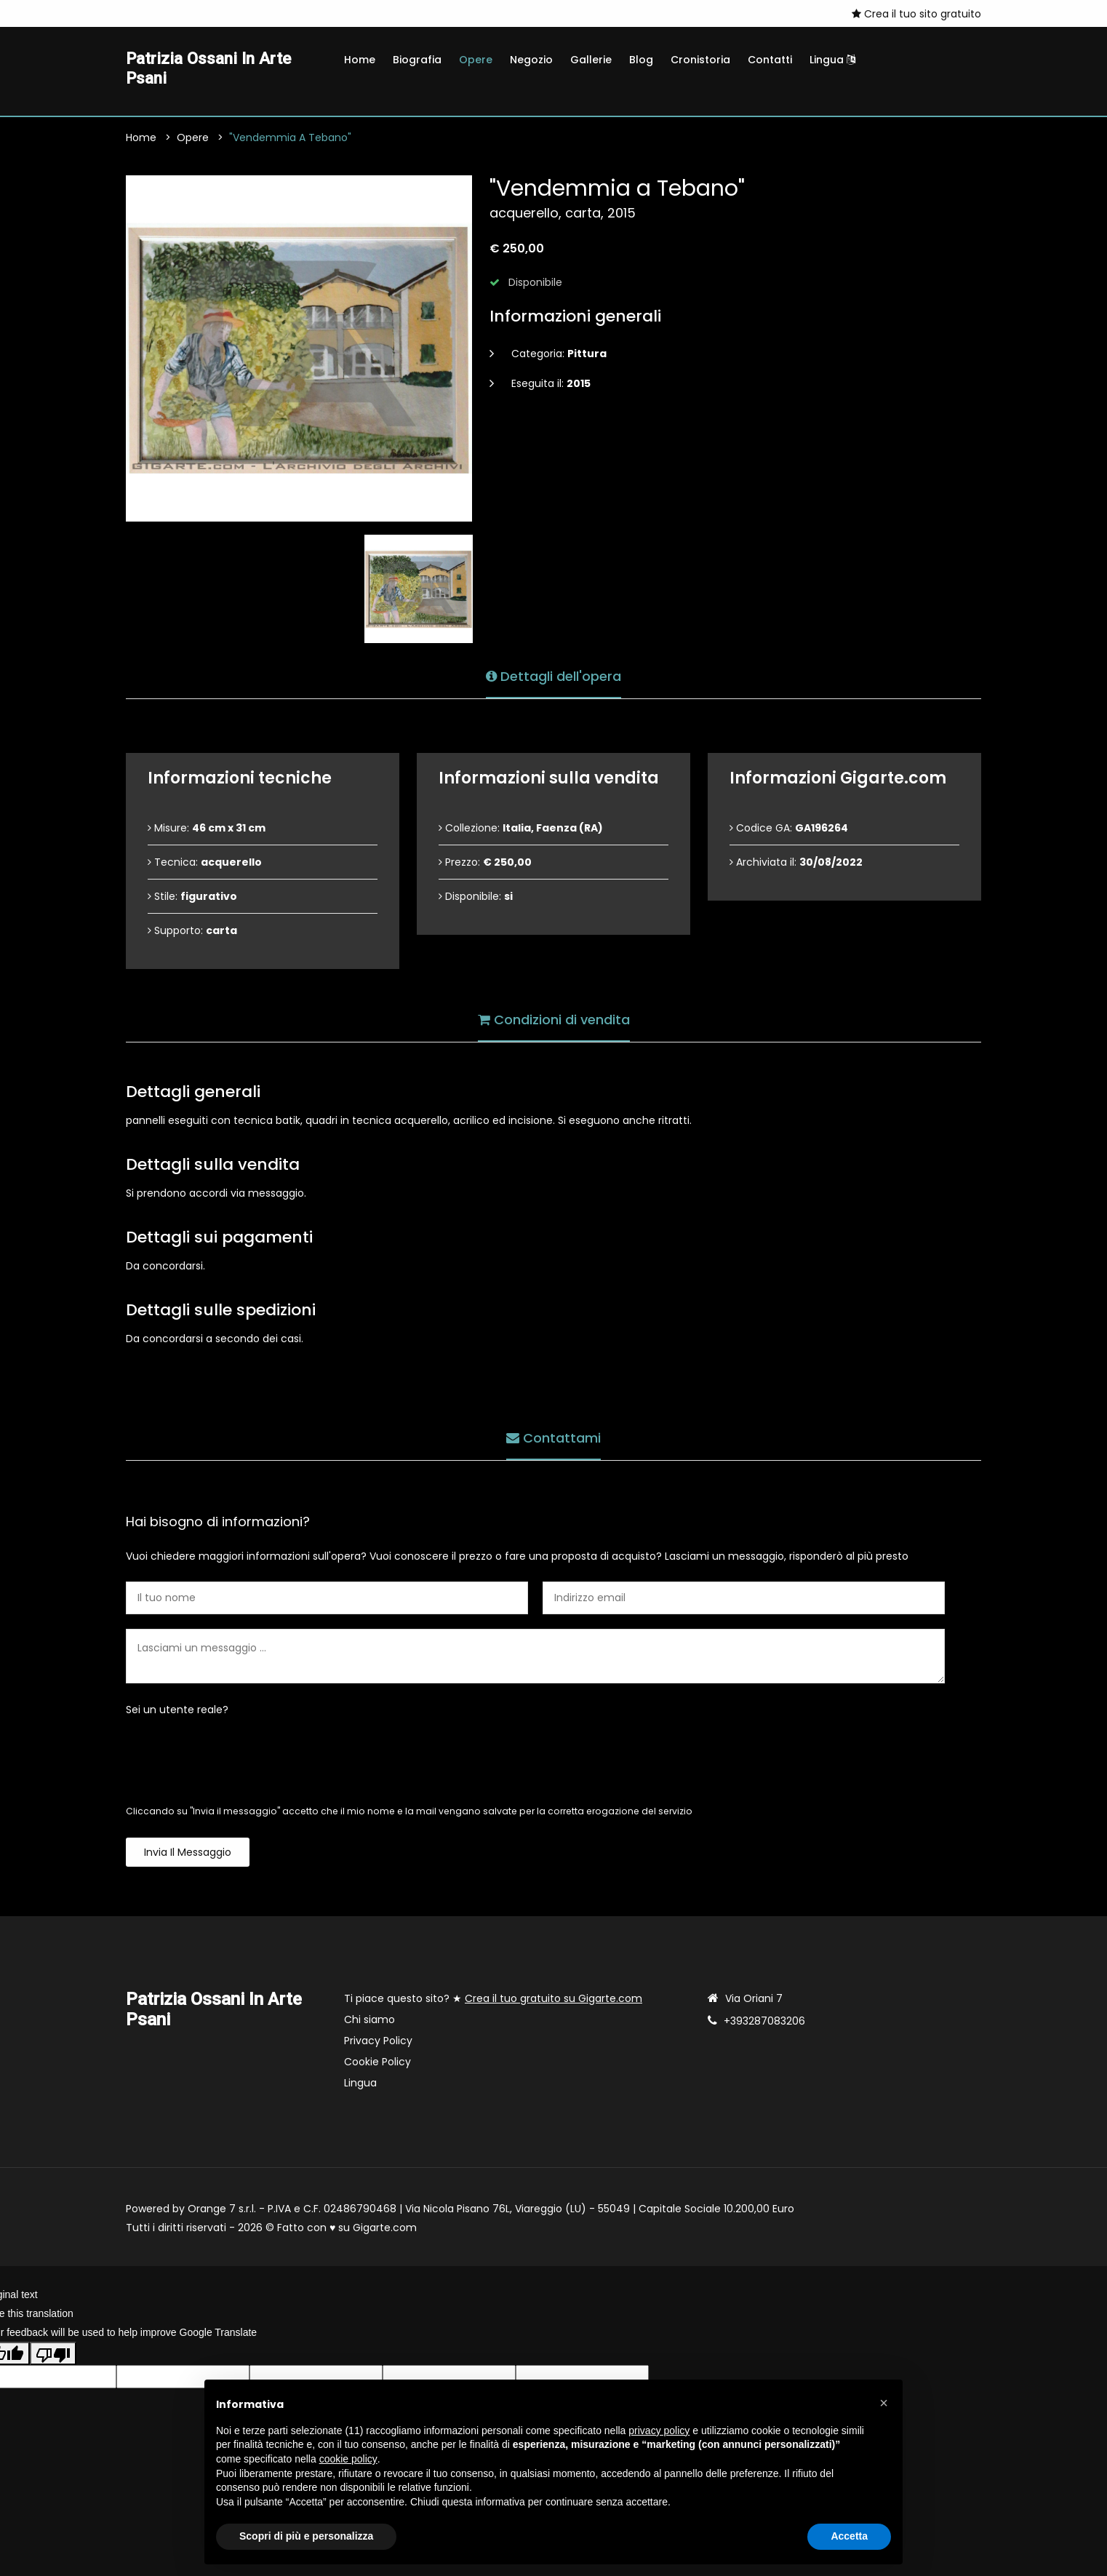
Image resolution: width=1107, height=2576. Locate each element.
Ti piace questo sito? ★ (493, 2001)
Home (359, 59)
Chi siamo (369, 2022)
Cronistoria (700, 59)
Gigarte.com (385, 2230)
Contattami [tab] (553, 1438)
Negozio (531, 59)
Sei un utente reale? (177, 1712)
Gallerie (591, 59)
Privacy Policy (378, 2043)
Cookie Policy (377, 2064)
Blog (641, 59)
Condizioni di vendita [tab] (554, 1020)
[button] (883, 2402)
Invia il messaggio (187, 1855)
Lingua (832, 59)
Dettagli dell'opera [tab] (553, 677)
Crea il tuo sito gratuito (916, 14)
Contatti (770, 59)
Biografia (417, 59)
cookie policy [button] (348, 2459)
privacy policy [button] (659, 2430)
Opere (475, 59)
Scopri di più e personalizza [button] (306, 2536)
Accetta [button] (849, 2536)
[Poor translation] (53, 2356)
